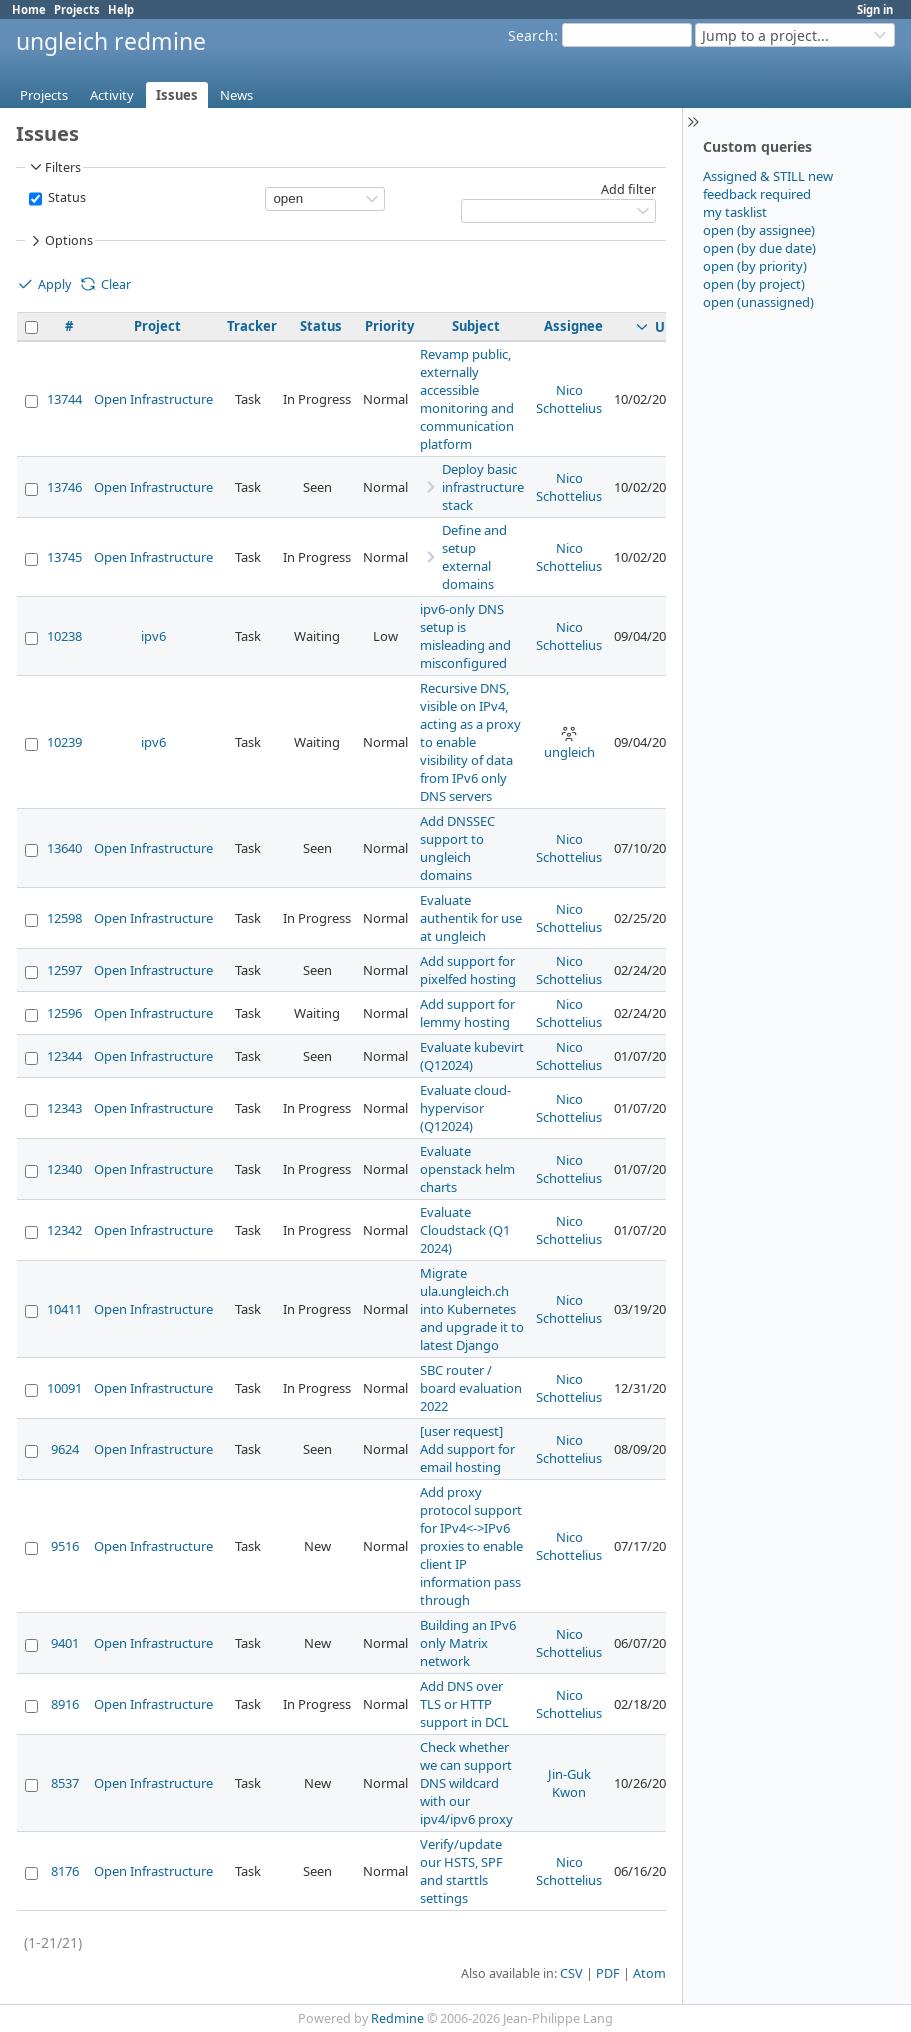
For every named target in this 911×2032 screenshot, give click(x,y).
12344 (64, 1056)
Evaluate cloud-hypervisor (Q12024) (465, 1108)
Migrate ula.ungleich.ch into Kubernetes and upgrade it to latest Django (472, 1309)
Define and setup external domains (474, 557)
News (236, 95)
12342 (64, 1230)
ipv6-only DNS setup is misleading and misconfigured (465, 636)
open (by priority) (755, 266)
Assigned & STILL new (768, 176)
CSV (571, 1973)
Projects (77, 9)
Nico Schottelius (569, 399)
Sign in (875, 9)
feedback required (757, 194)
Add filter (628, 189)
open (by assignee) (759, 230)
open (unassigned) (758, 302)
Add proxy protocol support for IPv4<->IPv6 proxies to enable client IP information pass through (471, 1546)
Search (531, 35)
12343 (64, 1108)
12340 (64, 1169)
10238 (64, 636)
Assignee (573, 326)
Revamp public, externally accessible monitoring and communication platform (467, 399)
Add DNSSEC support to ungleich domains (457, 848)
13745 (64, 557)
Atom (649, 1973)
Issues (177, 95)
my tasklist (735, 212)
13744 (64, 399)
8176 (65, 1871)
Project (157, 326)
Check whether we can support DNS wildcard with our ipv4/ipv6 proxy (466, 1783)
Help (121, 9)
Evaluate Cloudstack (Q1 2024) (465, 1230)
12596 (64, 1013)
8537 (65, 1783)
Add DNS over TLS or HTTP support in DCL (464, 1704)
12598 (64, 918)
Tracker (252, 326)
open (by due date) (759, 248)
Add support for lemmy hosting (467, 1013)
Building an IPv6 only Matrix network (468, 1643)
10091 (64, 1388)
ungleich (569, 743)
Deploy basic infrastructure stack (483, 487)
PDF (608, 1973)
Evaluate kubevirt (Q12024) (472, 1056)
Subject (476, 326)
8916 (65, 1704)
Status (65, 197)
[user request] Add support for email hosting (467, 1449)
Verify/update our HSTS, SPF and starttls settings (461, 1871)
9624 (65, 1449)
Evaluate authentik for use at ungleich (471, 918)
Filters (54, 167)
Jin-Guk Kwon (569, 1783)
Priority (389, 326)
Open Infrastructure (153, 399)
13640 (64, 848)
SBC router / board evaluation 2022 (471, 1388)
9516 (65, 1546)
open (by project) (754, 284)
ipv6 (153, 636)
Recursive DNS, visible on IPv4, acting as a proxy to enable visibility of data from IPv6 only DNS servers (470, 742)
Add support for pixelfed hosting (468, 970)
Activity (112, 95)
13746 (64, 487)
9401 (65, 1643)
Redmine (397, 2018)
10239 (64, 742)
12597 (64, 970)
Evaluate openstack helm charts (467, 1169)
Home (29, 9)
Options (60, 241)
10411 (64, 1309)
